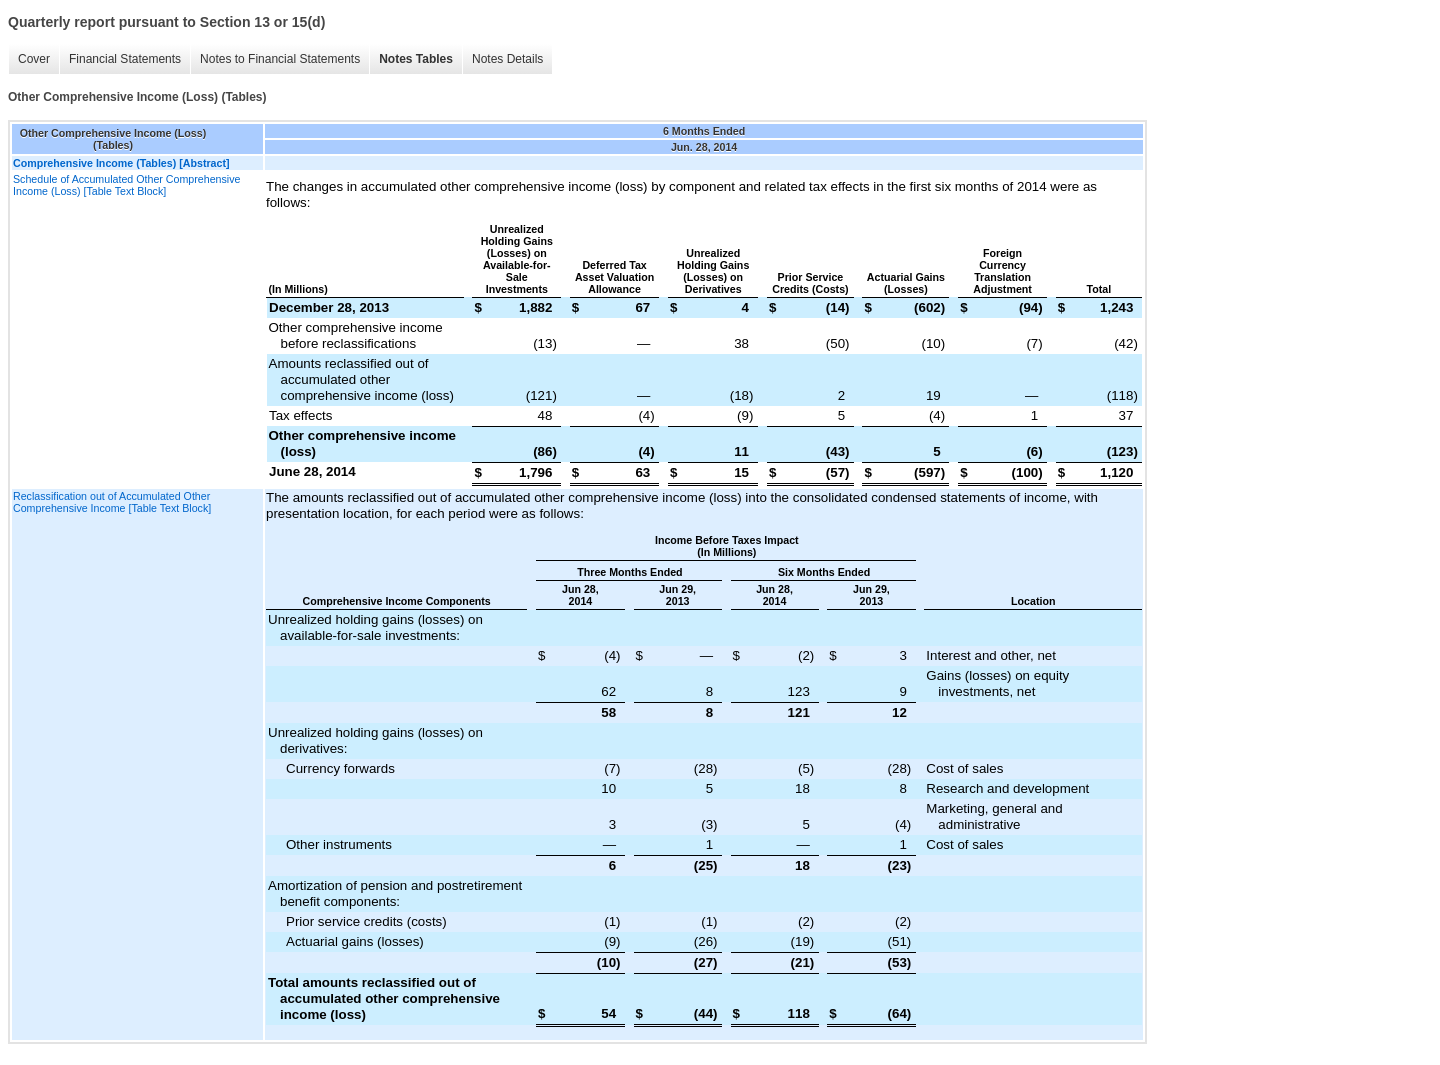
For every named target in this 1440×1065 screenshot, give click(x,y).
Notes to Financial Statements (280, 59)
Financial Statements (125, 59)
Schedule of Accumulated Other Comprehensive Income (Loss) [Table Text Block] (126, 185)
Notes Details (507, 59)
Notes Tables (416, 59)
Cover (34, 59)
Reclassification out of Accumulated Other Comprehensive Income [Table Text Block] (112, 502)
